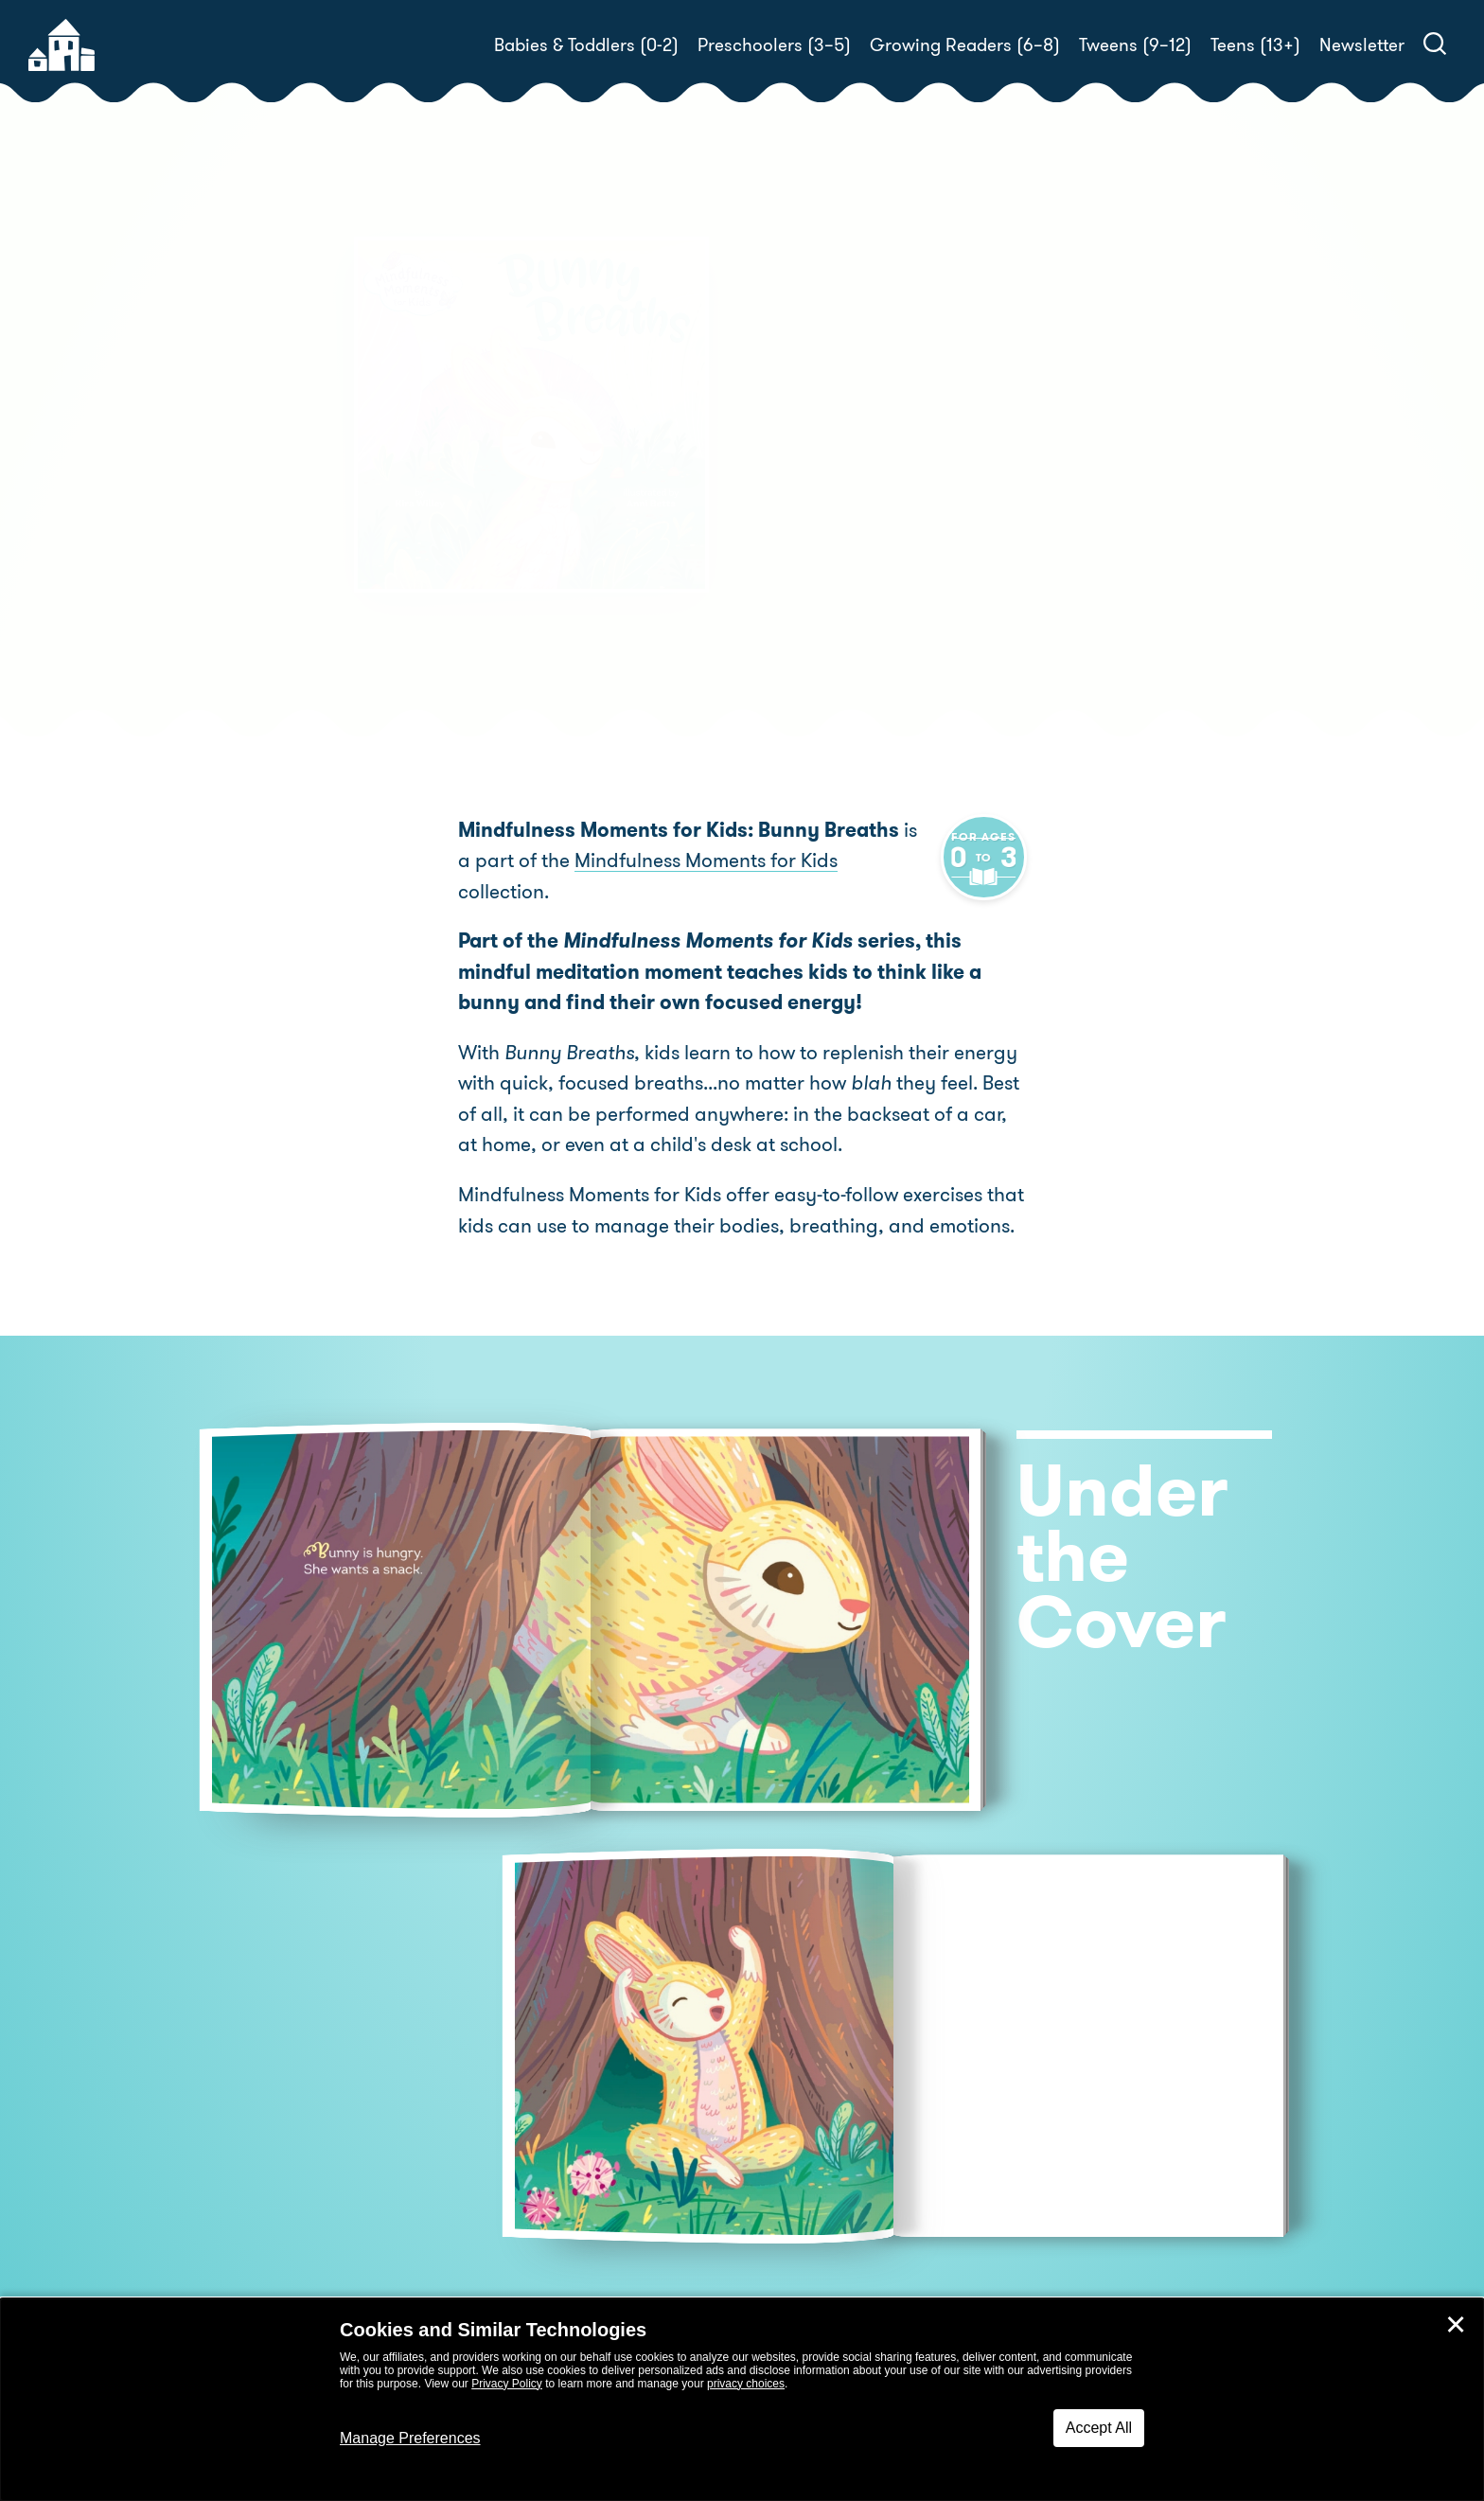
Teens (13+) (1255, 45)
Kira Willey (868, 526)
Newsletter (1361, 45)
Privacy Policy (506, 2383)
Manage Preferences (410, 2438)
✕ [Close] (1455, 2324)
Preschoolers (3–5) (774, 45)
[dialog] (742, 2399)
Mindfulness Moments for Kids (689, 860)
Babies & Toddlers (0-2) (586, 45)
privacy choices (746, 2383)
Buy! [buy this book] (803, 591)
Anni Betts (1108, 526)
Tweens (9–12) (1135, 45)
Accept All (1099, 2428)
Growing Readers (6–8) (965, 45)
